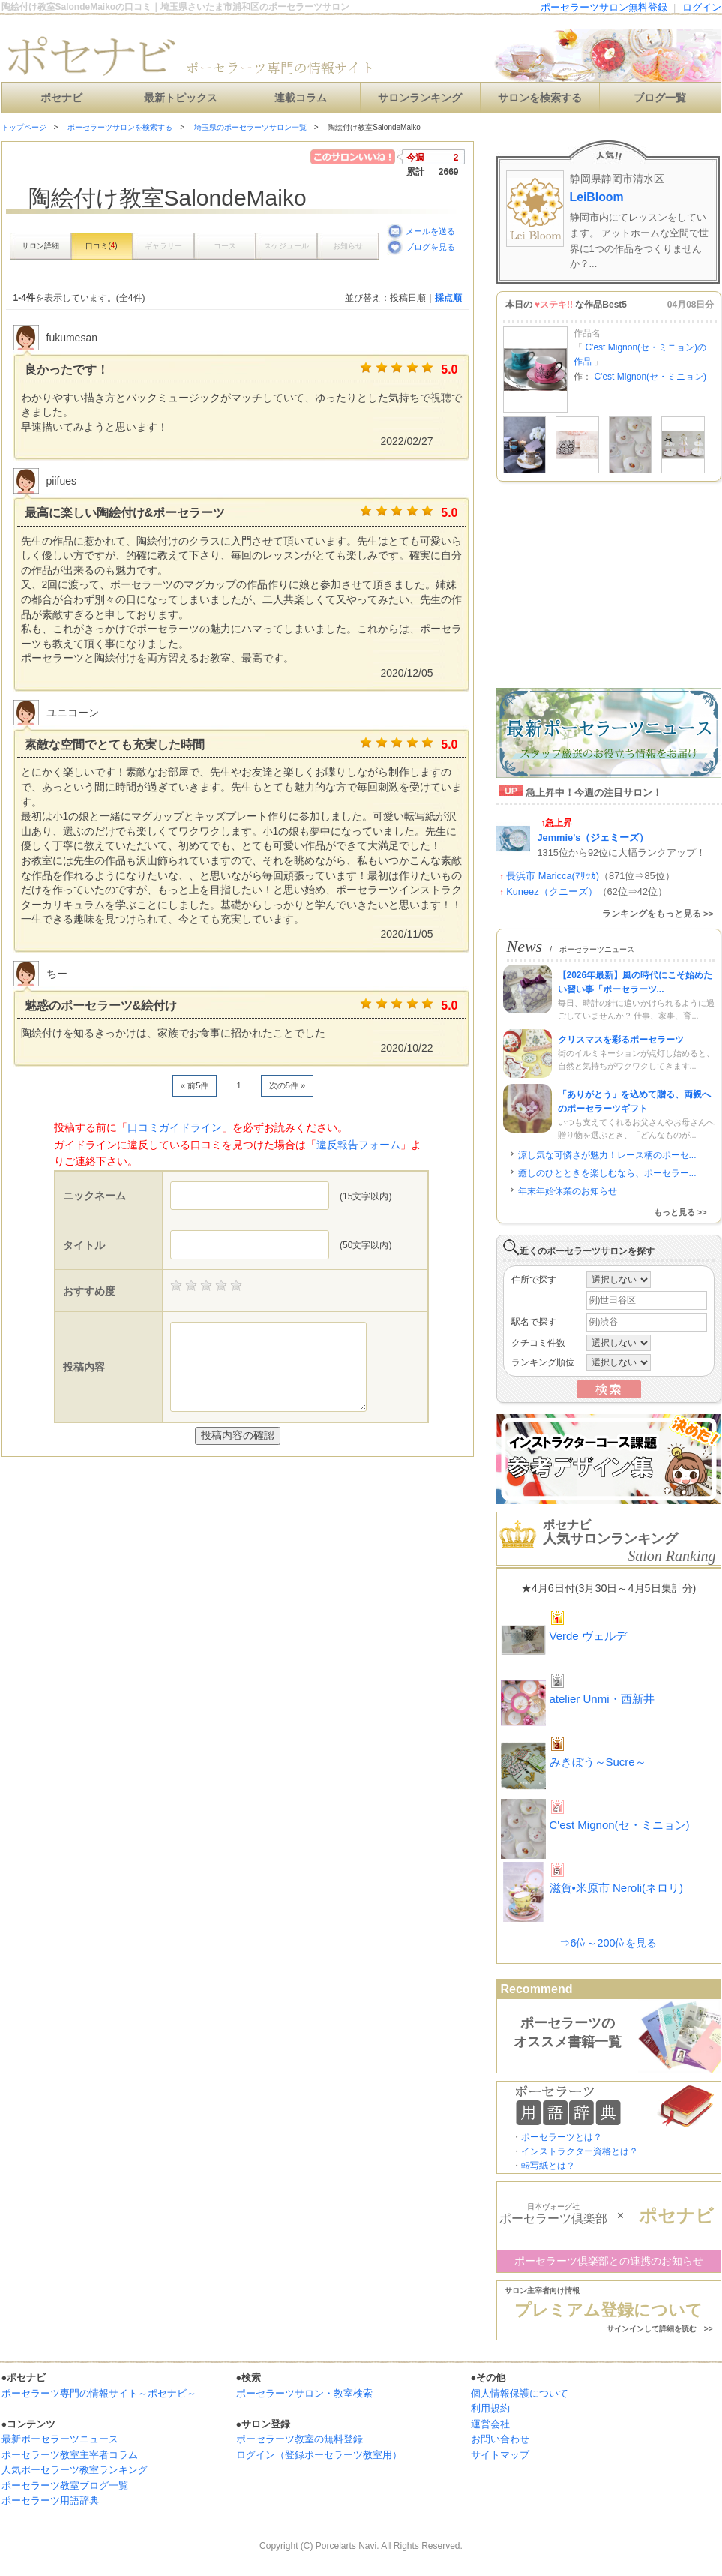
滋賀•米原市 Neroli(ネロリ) (617, 1887)
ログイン (701, 7)
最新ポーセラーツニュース (59, 2439)
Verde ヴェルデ (588, 1635)
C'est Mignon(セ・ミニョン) (650, 376)
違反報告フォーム (358, 1145)
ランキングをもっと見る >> (658, 913)
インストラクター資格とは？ (579, 2151)
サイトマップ (500, 2454)
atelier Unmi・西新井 (602, 1698)
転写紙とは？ (548, 2165)
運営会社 (490, 2424)
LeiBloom (597, 197)
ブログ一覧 (660, 98)
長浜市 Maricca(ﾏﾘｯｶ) (552, 875)
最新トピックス (180, 98)
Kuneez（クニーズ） (551, 891)
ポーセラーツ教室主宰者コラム (69, 2454)
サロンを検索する (540, 98)
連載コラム (300, 98)
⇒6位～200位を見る (608, 1943)
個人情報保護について (519, 2393)
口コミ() (101, 246)
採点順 (448, 298)
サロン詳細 (40, 246)
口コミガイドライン (174, 1127)
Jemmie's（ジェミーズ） (593, 837)
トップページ (23, 127)
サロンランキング (420, 98)
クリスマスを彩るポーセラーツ (621, 1039)
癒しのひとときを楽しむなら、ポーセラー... (607, 1173)
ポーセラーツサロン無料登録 (604, 7)
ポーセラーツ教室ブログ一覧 (64, 2485)
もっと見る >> (680, 1212)
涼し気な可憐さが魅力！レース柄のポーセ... (607, 1155)
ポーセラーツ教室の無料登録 (299, 2439)
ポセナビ (61, 98)
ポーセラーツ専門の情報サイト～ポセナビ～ (98, 2393)
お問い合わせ (500, 2439)
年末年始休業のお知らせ (567, 1191)
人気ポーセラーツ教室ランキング (74, 2469)
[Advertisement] (176, 1486)
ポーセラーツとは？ (561, 2137)
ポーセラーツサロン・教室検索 (304, 2393)
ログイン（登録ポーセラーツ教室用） (319, 2454)
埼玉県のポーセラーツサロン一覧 (250, 127)
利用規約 (490, 2408)
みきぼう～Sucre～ (598, 1761)
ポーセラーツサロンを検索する (119, 127)
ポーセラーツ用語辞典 (50, 2500)
